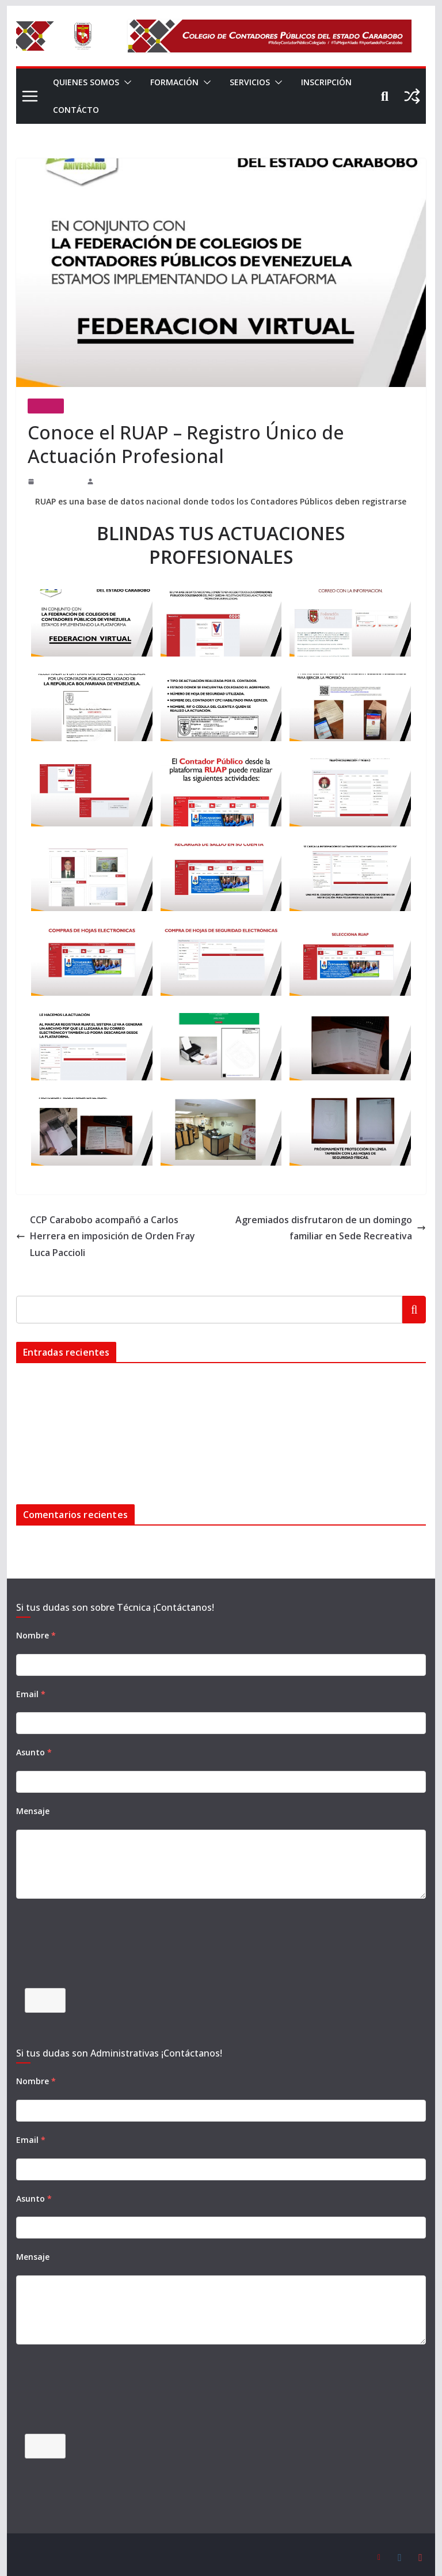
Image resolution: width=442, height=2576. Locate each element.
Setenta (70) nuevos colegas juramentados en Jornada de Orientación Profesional (146, 1421)
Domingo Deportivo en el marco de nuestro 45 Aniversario (111, 1459)
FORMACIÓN (177, 82)
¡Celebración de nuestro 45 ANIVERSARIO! (89, 1440)
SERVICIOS (256, 82)
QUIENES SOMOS (86, 82)
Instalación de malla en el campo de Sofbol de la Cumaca (108, 1364)
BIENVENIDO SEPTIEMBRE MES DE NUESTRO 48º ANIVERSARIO (136, 1383)
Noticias (45, 406)
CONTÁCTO (148, 109)
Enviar (44, 1995)
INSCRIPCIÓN (80, 109)
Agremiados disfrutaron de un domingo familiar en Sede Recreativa (341, 1228)
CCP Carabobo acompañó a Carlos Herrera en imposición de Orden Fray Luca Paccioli (115, 1228)
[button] (126, 82)
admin (99, 481)
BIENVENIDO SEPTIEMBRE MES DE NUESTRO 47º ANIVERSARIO (136, 1402)
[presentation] (103, 1946)
